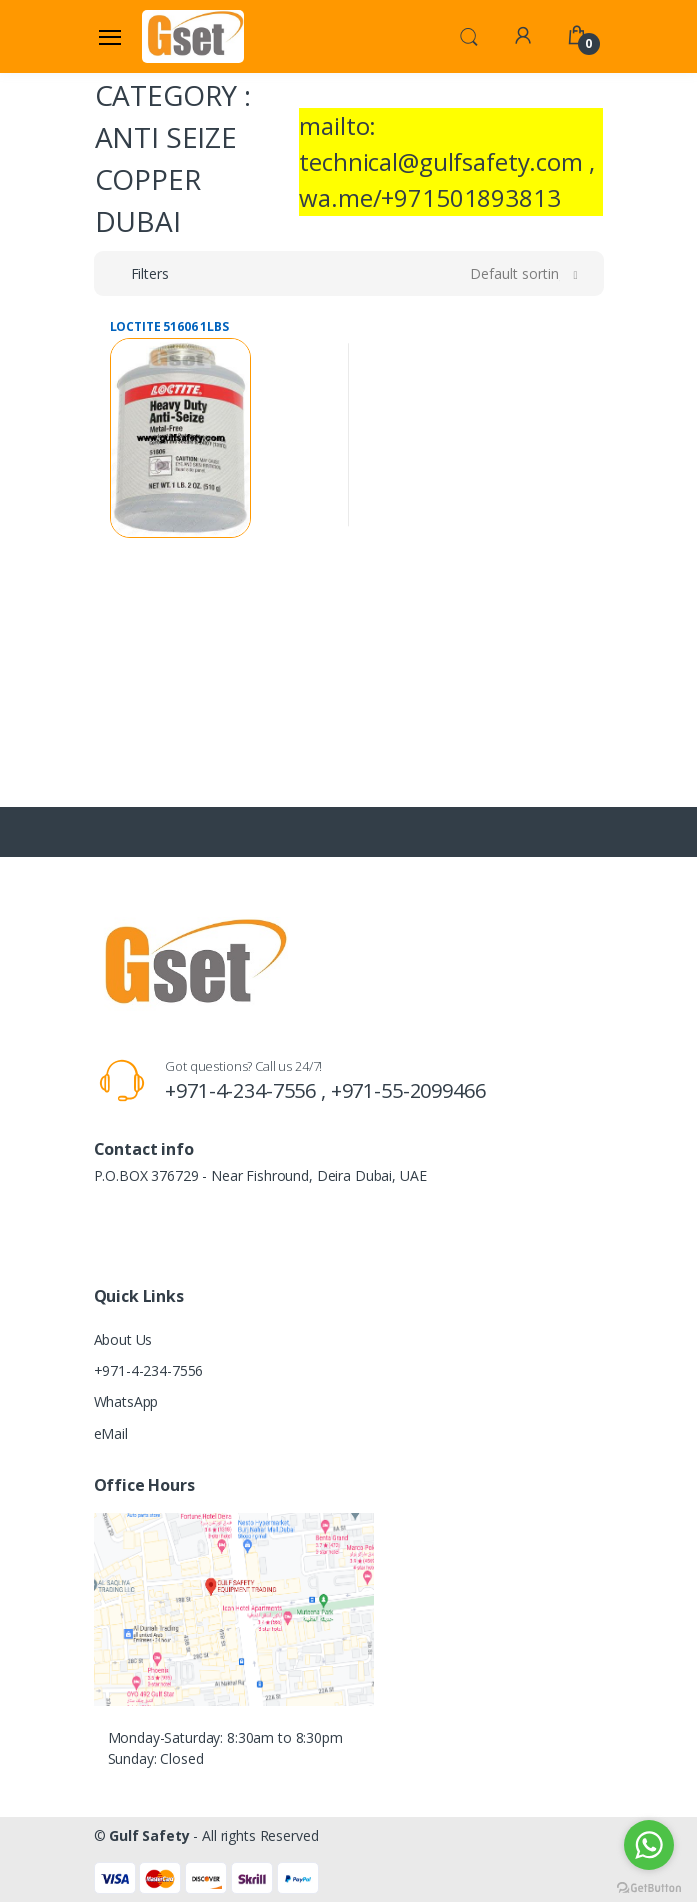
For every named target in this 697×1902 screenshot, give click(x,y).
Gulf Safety (149, 1835)
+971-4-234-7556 (149, 1370)
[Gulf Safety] (193, 36)
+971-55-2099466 (408, 1090)
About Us (123, 1339)
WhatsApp (126, 1401)
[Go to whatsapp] (649, 1845)
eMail (111, 1433)
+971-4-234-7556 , (247, 1090)
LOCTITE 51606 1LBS (169, 326)
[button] (469, 35)
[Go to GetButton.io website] (649, 1882)
